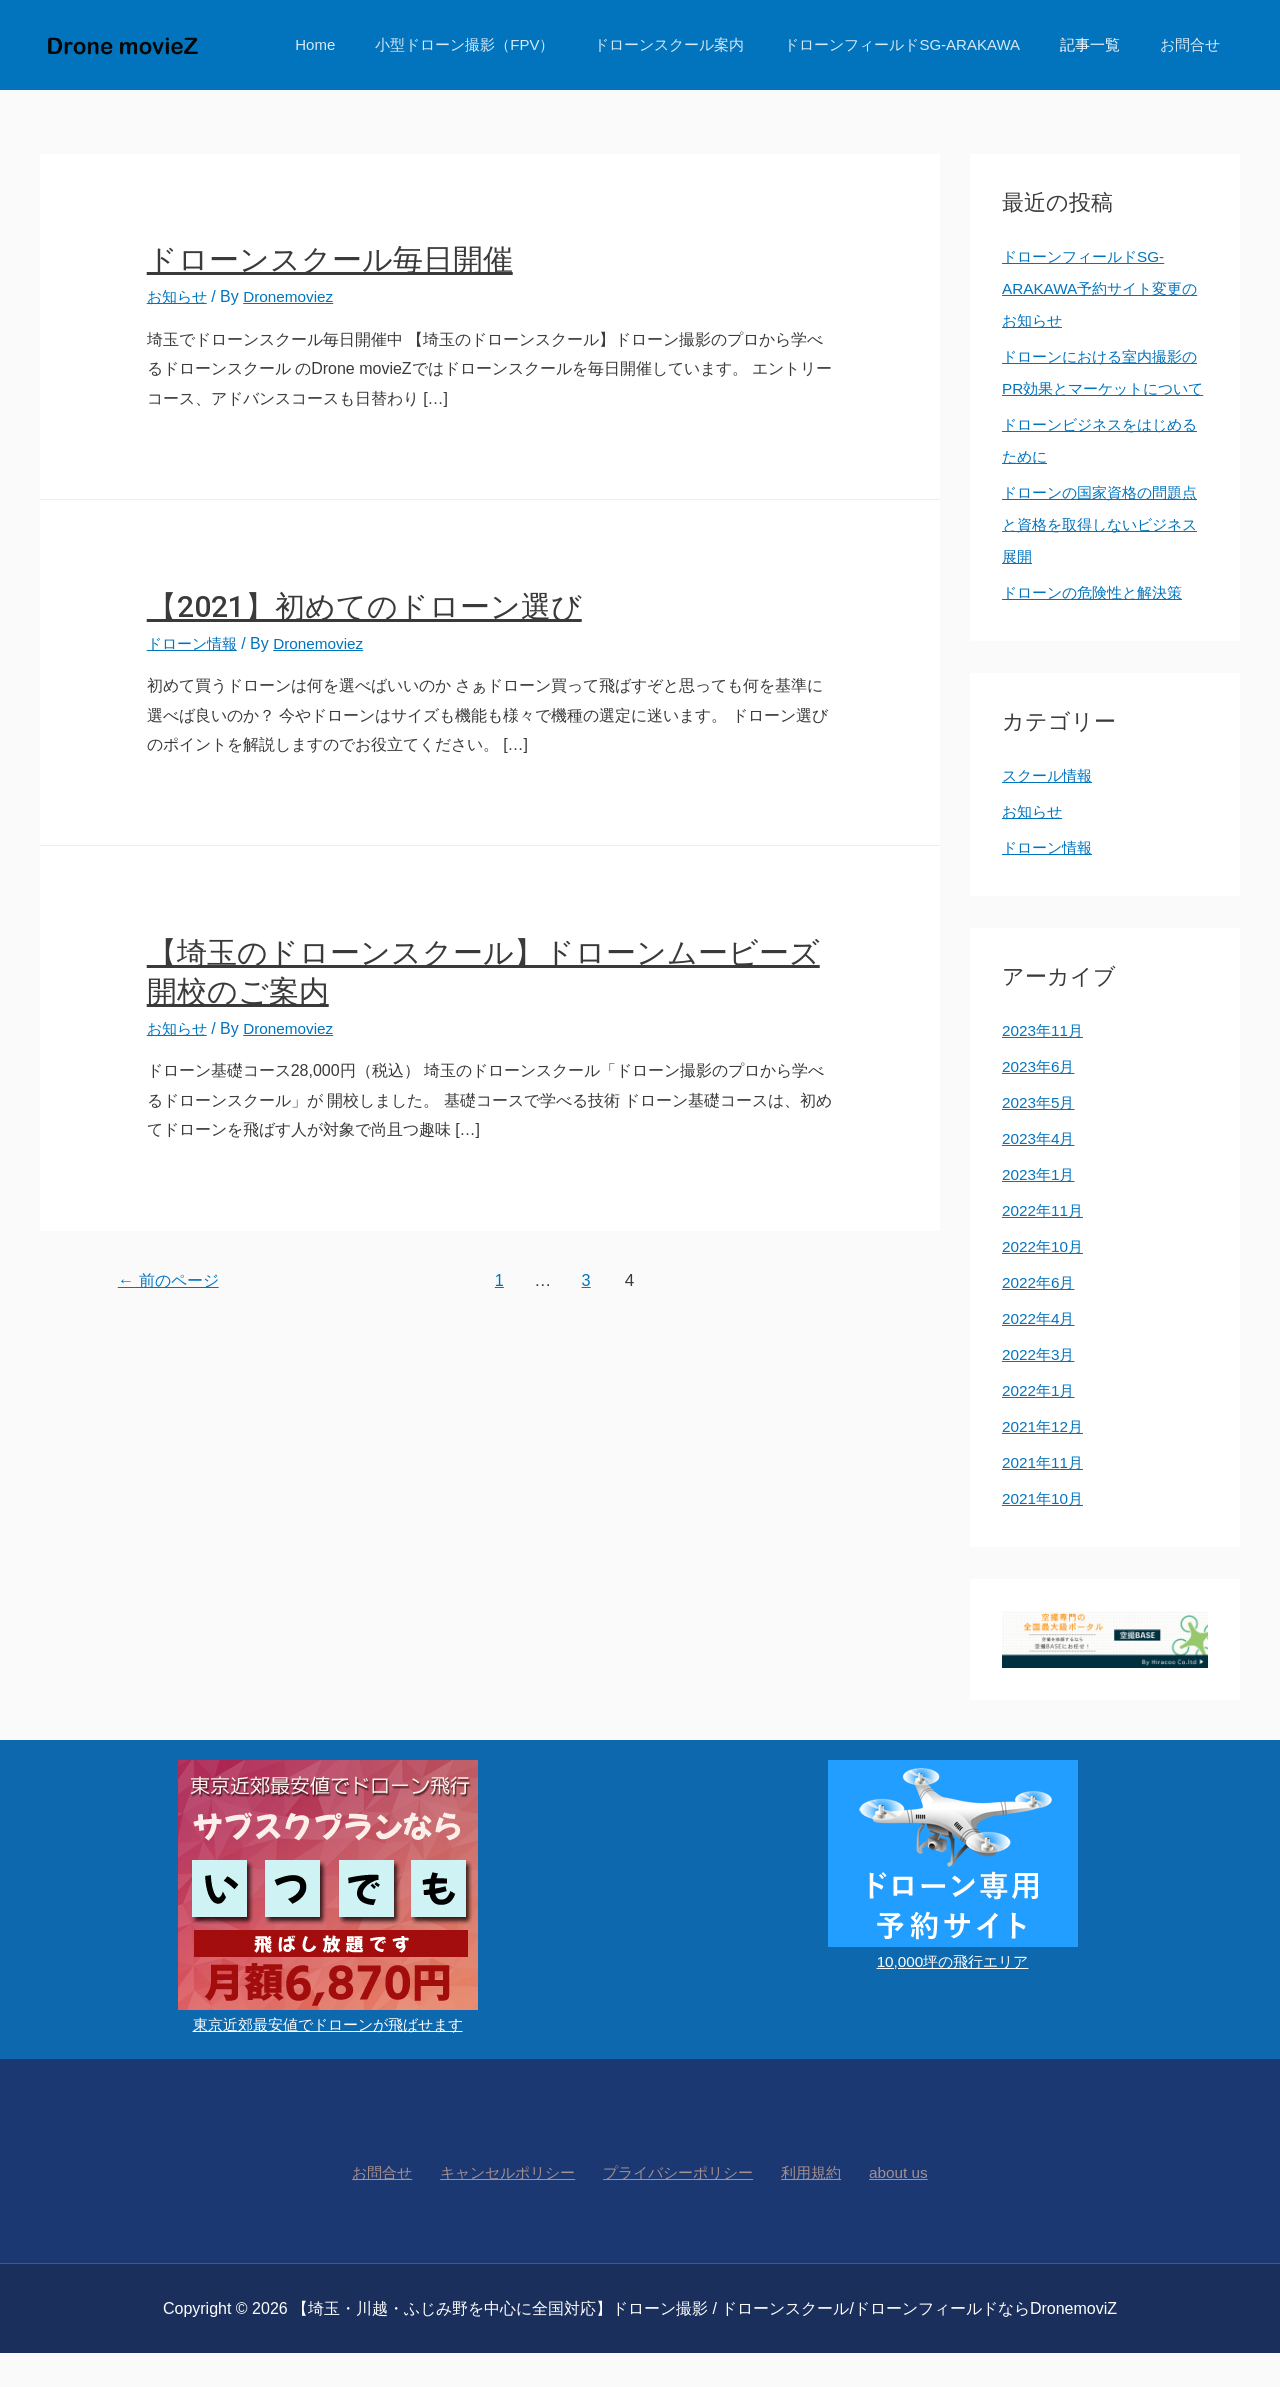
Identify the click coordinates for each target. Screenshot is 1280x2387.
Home (370, 44)
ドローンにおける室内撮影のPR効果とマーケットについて (1101, 388)
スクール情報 (1050, 807)
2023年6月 (1040, 1098)
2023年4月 (1040, 1170)
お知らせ (179, 296)
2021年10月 (1044, 1530)
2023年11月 (1044, 1062)
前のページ (172, 1280)
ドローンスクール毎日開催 (330, 259)
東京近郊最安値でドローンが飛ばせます (328, 2056)
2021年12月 (1044, 1458)
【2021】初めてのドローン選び (364, 606)
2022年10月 (1044, 1278)
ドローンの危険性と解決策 (1098, 624)
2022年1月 (1040, 1422)
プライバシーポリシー (681, 2205)
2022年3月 (1040, 1386)
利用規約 (809, 2205)
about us (887, 2205)
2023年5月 (1040, 1134)
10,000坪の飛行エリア (952, 1993)
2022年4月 (1040, 1350)
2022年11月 (1044, 1242)
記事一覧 (1105, 44)
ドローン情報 (195, 643)
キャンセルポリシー (513, 2205)
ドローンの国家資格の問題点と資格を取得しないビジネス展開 (1098, 556)
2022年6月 (1040, 1314)
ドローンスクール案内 (704, 44)
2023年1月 (1040, 1206)
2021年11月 (1044, 1494)
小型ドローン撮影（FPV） (509, 44)
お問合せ (1195, 44)
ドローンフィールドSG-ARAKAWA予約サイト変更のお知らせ (1097, 288)
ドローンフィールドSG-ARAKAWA (927, 44)
